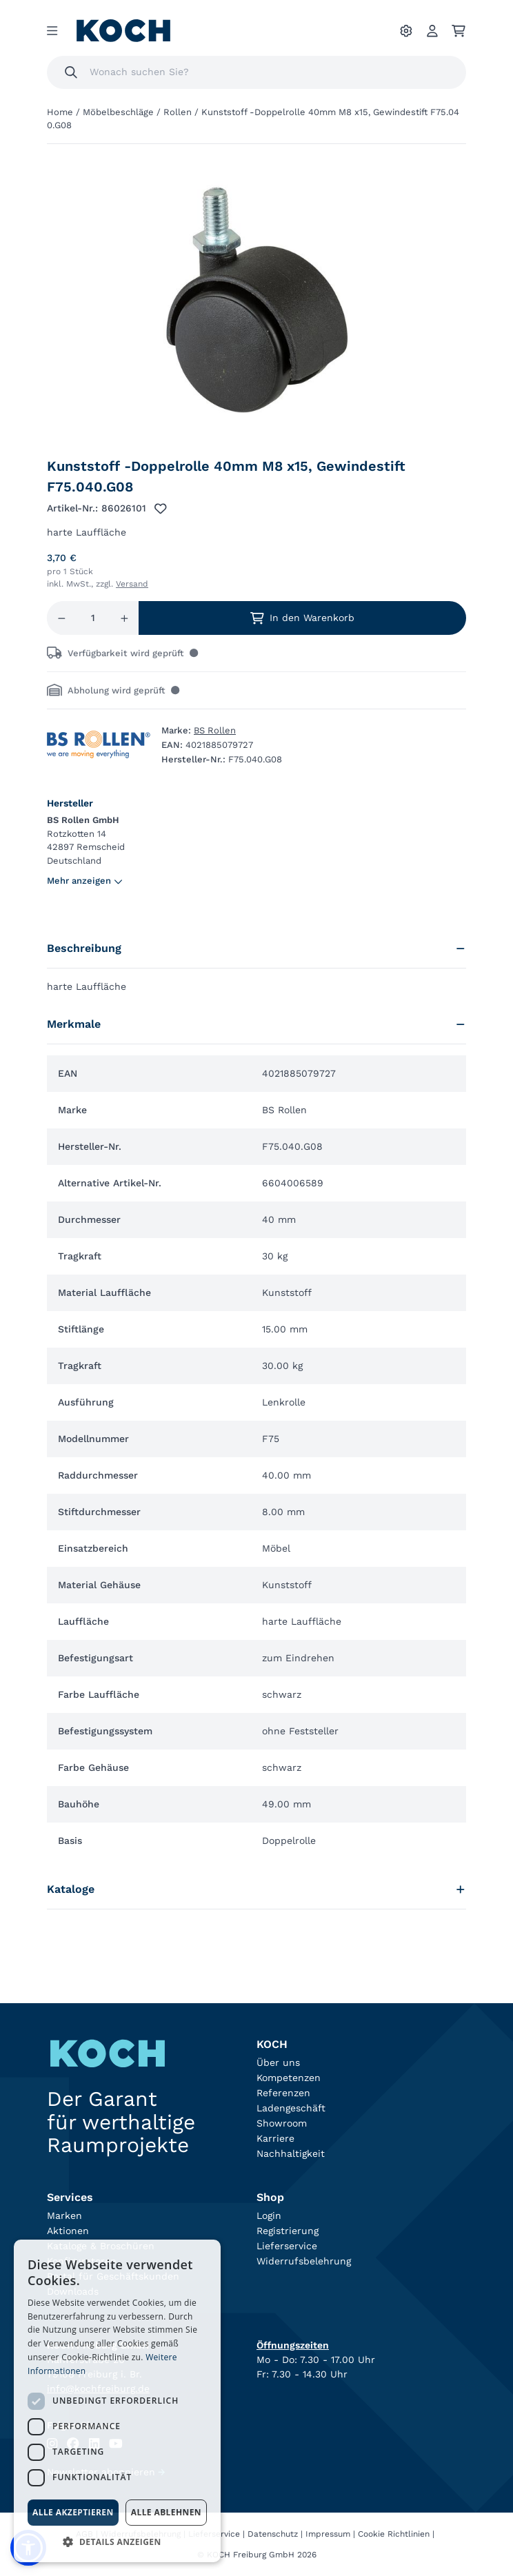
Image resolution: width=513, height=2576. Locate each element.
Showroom (281, 2123)
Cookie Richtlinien (394, 2534)
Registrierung (287, 2230)
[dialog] (117, 2401)
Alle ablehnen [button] (166, 2512)
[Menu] (52, 31)
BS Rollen (215, 730)
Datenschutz (273, 2534)
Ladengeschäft (290, 2107)
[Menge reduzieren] (62, 618)
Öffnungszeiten (292, 2345)
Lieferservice (286, 2245)
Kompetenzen (288, 2077)
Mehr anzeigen (85, 880)
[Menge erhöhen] (124, 618)
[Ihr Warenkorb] (458, 31)
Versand (132, 584)
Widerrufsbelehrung (303, 2260)
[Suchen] (71, 72)
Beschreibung (256, 948)
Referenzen (283, 2092)
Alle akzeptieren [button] (73, 2512)
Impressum (327, 2534)
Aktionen (68, 2230)
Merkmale (256, 1024)
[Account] (432, 31)
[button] (117, 2541)
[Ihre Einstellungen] (406, 31)
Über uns (278, 2062)
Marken (64, 2215)
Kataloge (256, 1889)
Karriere (275, 2138)
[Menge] (93, 618)
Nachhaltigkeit (290, 2153)
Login (268, 2215)
